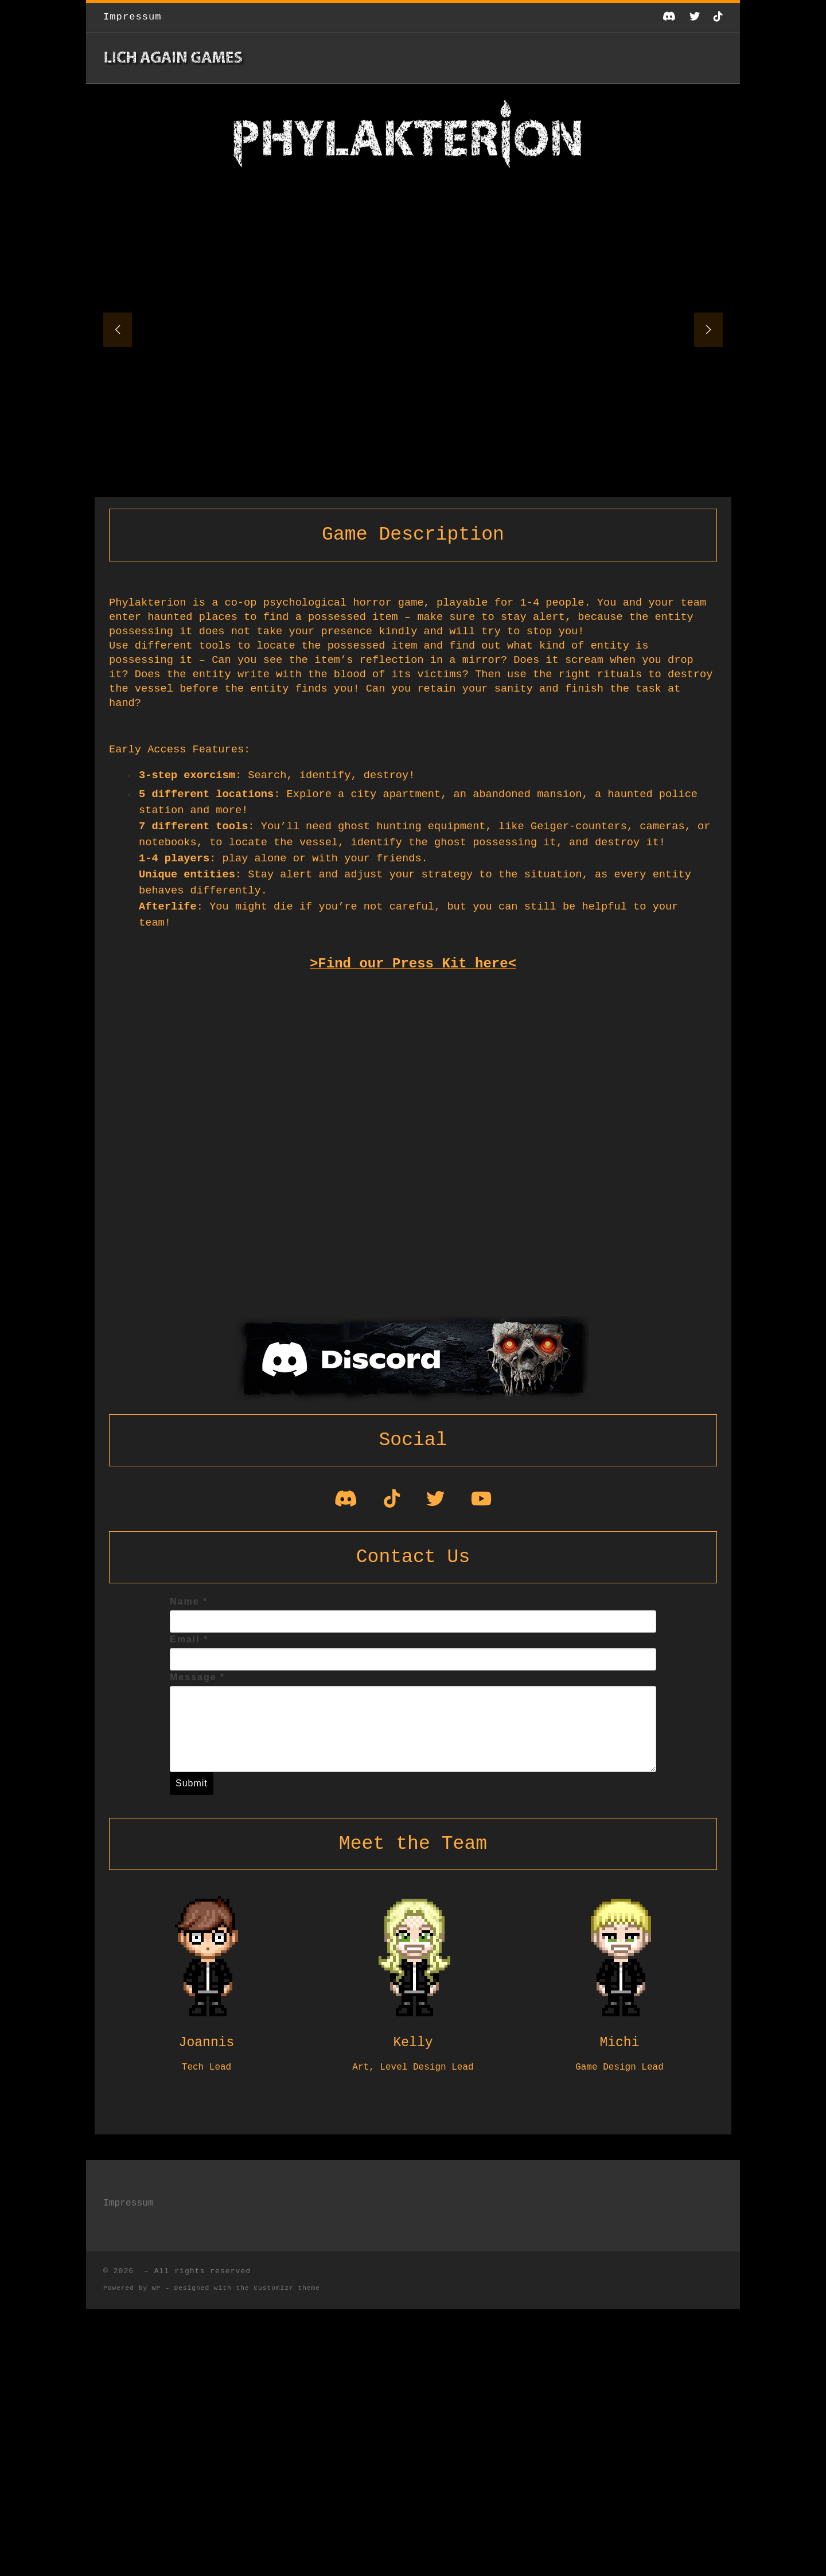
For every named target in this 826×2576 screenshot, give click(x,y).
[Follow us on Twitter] (694, 17)
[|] (175, 58)
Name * (189, 1601)
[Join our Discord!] (345, 1503)
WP (156, 2288)
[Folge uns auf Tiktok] (718, 17)
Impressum (128, 2203)
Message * (197, 1677)
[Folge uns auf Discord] (669, 17)
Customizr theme (287, 2288)
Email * (189, 1639)
